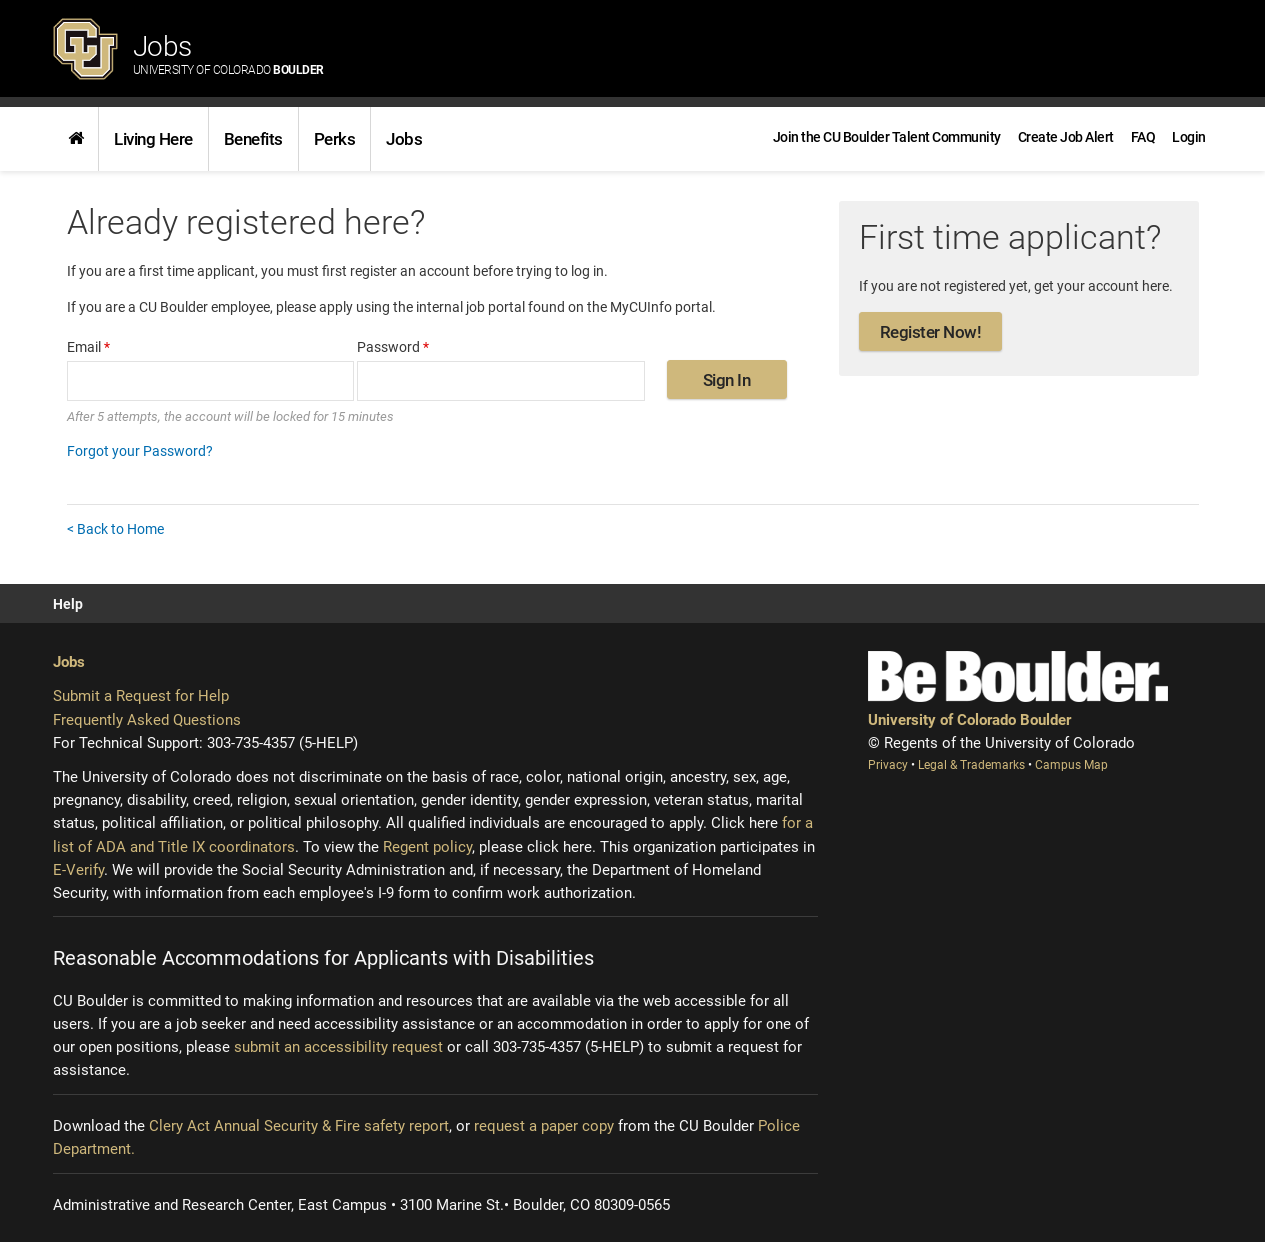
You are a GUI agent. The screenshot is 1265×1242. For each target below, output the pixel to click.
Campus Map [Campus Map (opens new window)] (1071, 765)
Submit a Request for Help (141, 696)
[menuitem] (1189, 137)
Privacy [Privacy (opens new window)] (889, 765)
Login (1189, 137)
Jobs (228, 53)
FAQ (1143, 137)
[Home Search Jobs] (76, 139)
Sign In (727, 380)
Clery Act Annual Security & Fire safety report (299, 1126)
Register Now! (931, 332)
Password (393, 347)
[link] (76, 139)
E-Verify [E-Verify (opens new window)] (78, 870)
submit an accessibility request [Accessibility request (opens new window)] (338, 1047)
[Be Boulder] (1018, 676)
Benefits (253, 139)
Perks (335, 139)
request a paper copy (544, 1126)
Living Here (153, 139)
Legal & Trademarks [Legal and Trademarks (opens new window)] (973, 765)
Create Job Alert (1066, 137)
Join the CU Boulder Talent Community (887, 137)
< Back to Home (115, 529)
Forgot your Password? (140, 451)
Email (88, 347)
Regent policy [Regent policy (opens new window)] (427, 847)
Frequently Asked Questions (147, 720)
